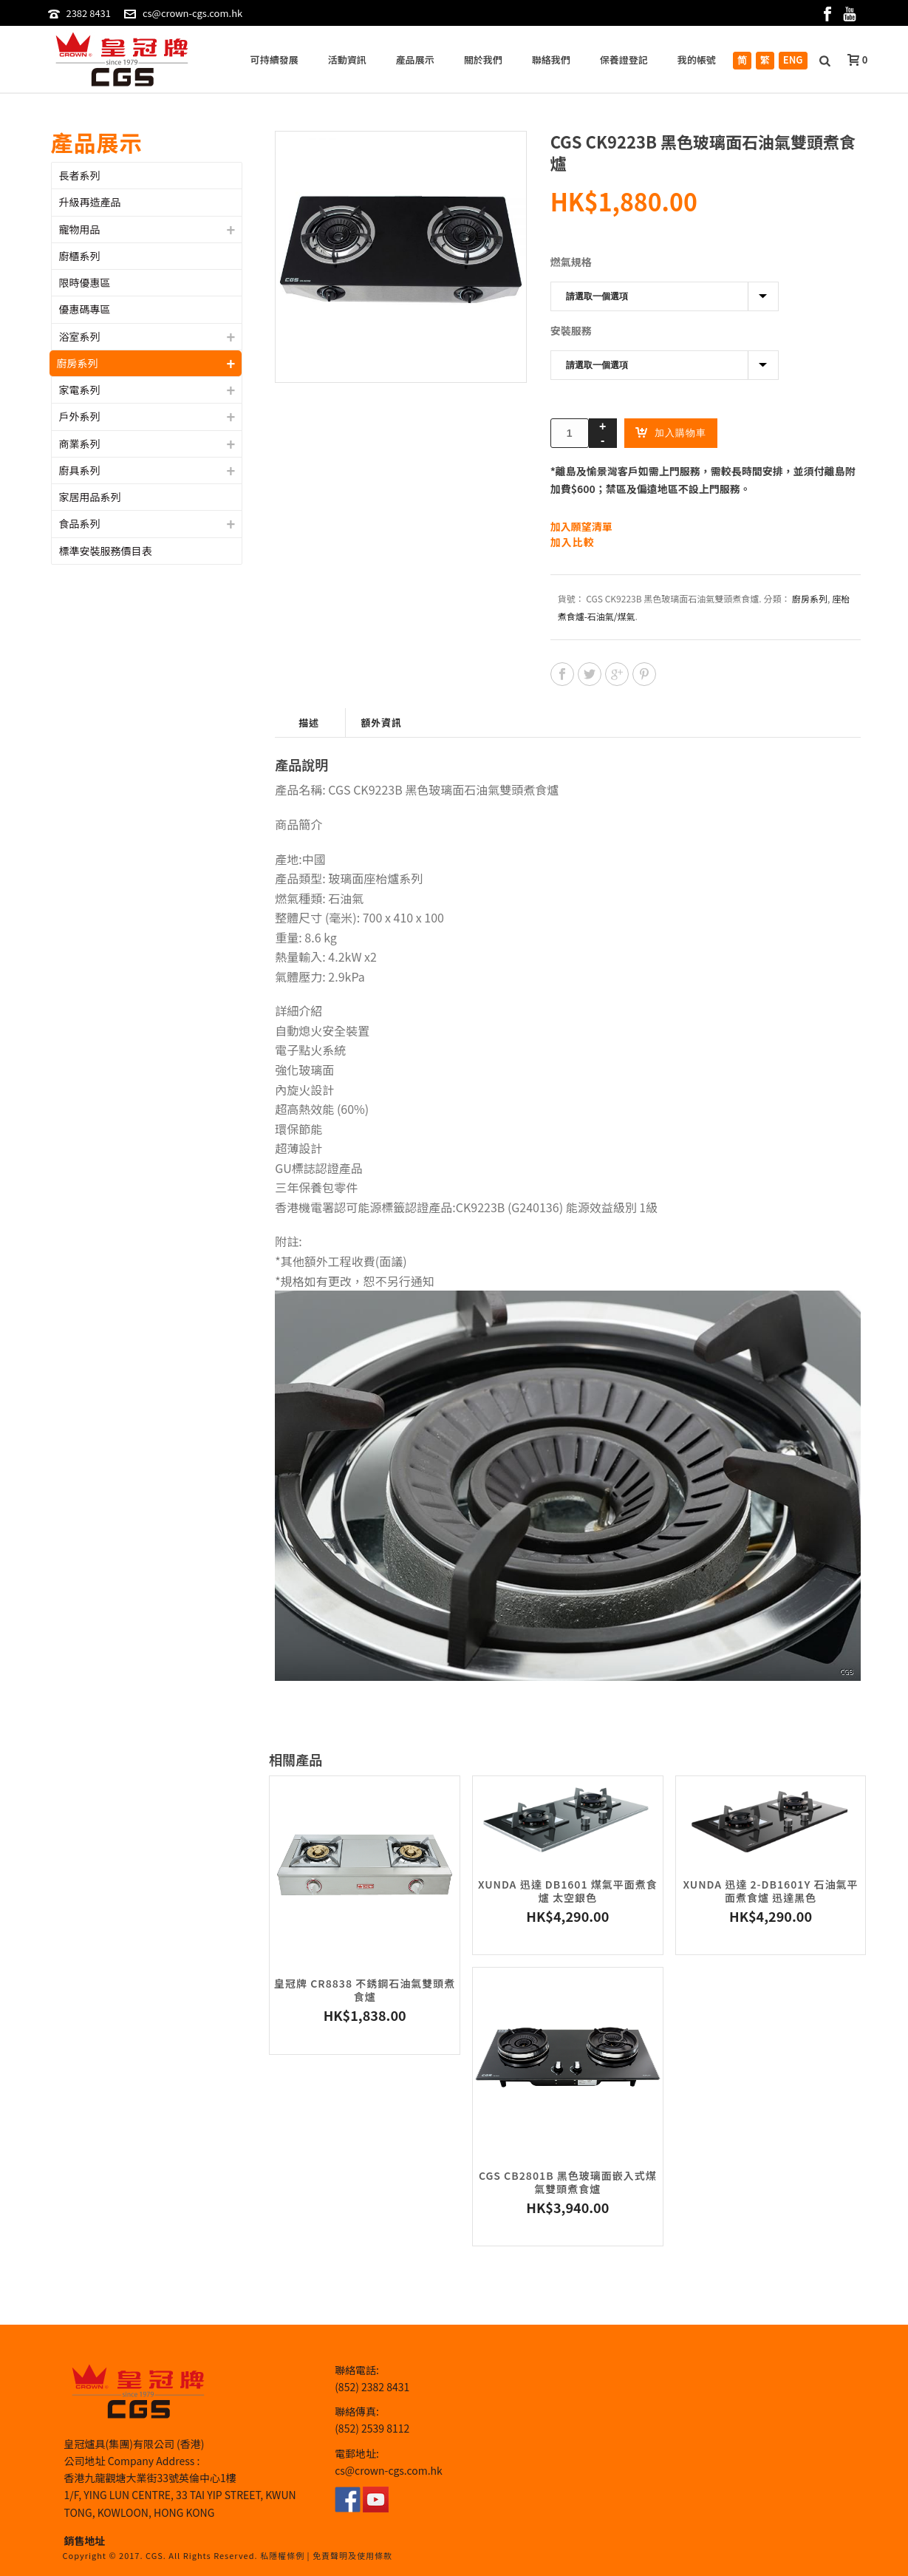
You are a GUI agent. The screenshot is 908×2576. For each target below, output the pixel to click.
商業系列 (79, 443)
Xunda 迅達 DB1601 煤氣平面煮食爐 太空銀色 (568, 1891)
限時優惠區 (85, 282)
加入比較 (572, 542)
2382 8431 (88, 13)
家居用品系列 (90, 496)
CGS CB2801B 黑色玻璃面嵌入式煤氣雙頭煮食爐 (568, 2182)
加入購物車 (670, 432)
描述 (308, 723)
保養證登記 (624, 59)
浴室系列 (79, 336)
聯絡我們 (551, 59)
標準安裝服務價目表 (105, 550)
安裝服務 (571, 330)
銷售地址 (85, 2540)
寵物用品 (79, 229)
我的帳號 (696, 59)
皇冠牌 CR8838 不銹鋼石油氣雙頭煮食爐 (364, 1990)
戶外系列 (79, 416)
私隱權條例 (282, 2555)
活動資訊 (347, 59)
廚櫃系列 (79, 255)
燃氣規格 (571, 261)
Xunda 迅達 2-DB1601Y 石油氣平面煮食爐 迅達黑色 (770, 1891)
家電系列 (79, 389)
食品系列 (79, 523)
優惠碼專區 (85, 309)
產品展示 (415, 59)
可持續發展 (274, 59)
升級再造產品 (90, 201)
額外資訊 (381, 723)
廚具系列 (79, 470)
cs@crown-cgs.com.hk (192, 13)
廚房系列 (809, 598)
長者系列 (79, 175)
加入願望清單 (581, 526)
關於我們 (483, 59)
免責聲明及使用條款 (352, 2555)
